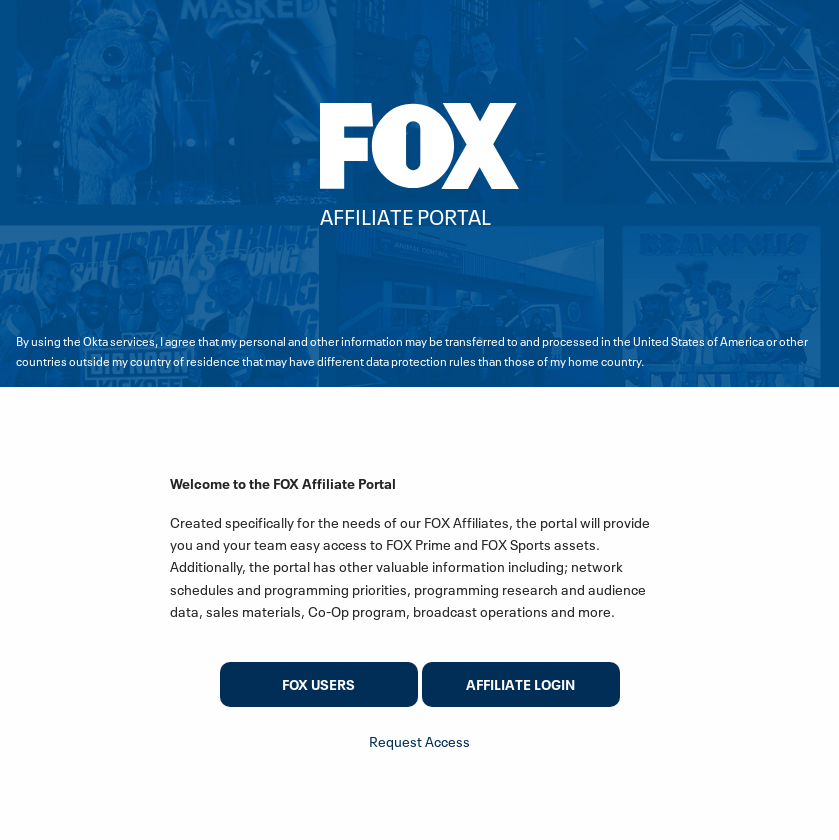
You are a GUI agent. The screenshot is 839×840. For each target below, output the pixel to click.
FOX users (318, 684)
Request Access (419, 741)
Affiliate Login (520, 684)
